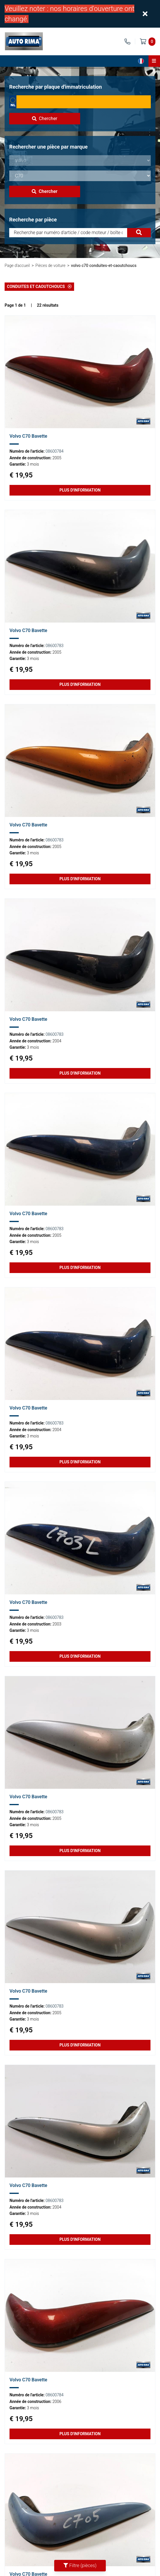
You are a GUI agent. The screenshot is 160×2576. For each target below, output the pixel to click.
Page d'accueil (17, 265)
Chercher (44, 118)
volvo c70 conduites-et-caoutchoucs (103, 265)
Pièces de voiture (50, 265)
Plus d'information (80, 490)
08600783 (54, 645)
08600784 (54, 451)
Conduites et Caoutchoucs (39, 286)
